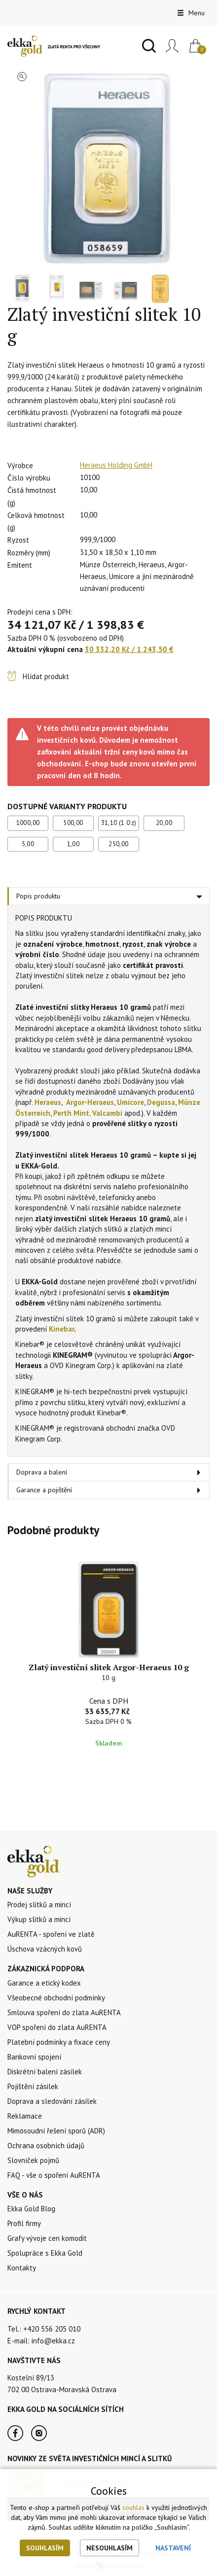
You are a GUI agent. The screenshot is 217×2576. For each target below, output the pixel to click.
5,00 (28, 844)
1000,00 (28, 823)
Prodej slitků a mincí (39, 1904)
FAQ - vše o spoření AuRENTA (53, 2175)
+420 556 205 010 (51, 2329)
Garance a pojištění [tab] (44, 1489)
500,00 (73, 823)
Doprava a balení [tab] (41, 1472)
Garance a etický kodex (44, 1983)
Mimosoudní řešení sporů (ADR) (56, 2130)
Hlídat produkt (46, 676)
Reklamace (24, 2116)
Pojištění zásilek (32, 2086)
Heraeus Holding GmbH (116, 465)
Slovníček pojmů (33, 2160)
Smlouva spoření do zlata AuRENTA (64, 2012)
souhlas (133, 2507)
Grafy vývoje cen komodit (47, 2238)
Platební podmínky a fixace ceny (58, 2042)
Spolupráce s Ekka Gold (44, 2253)
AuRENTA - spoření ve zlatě (51, 1934)
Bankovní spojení (34, 2056)
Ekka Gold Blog (31, 2208)
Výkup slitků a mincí (39, 1919)
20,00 (164, 823)
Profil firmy (24, 2223)
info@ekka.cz (53, 2340)
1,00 (73, 844)
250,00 (118, 844)
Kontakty (21, 2267)
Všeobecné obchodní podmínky (56, 1997)
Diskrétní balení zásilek (44, 2071)
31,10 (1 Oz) (119, 823)
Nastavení (173, 2547)
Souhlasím (45, 2547)
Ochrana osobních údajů (45, 2145)
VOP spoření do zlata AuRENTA (57, 2027)
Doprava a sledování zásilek (52, 2101)
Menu (191, 12)
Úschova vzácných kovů (44, 1949)
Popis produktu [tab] (38, 896)
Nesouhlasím (109, 2547)
